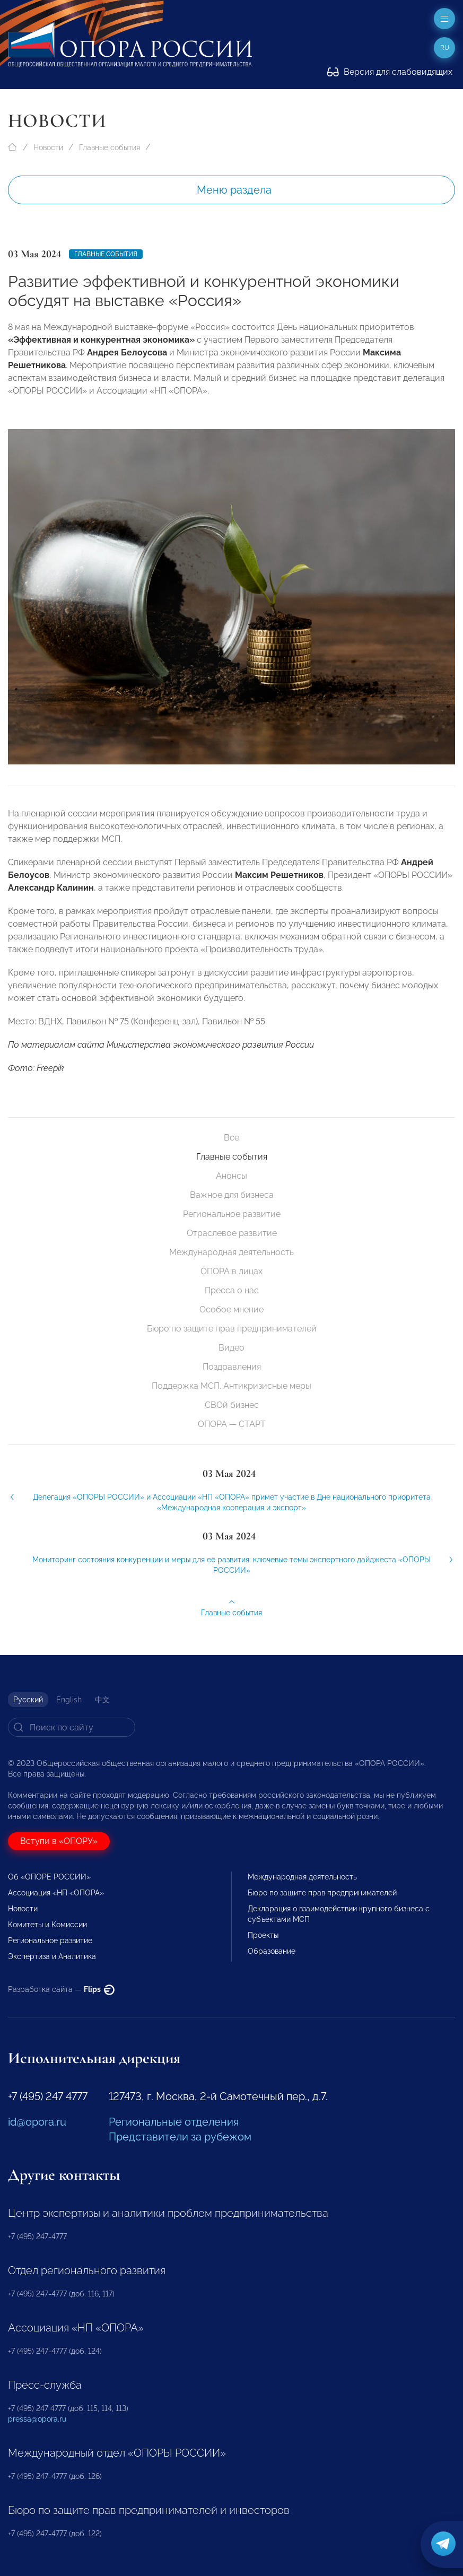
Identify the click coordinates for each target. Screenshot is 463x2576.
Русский (28, 1699)
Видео (231, 1348)
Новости (48, 147)
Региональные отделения (174, 2122)
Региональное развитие (232, 1214)
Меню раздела (234, 190)
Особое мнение (231, 1309)
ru (444, 47)
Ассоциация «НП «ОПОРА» (56, 1893)
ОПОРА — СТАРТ (232, 1424)
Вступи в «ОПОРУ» (59, 1841)
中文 (102, 1699)
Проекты (263, 1935)
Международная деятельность (231, 1252)
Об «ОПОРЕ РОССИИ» (49, 1877)
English (69, 1699)
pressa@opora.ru (37, 2419)
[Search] (71, 1727)
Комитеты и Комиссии (47, 1924)
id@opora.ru (37, 2122)
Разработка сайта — (61, 1989)
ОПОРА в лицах (231, 1271)
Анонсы (231, 1176)
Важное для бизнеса (232, 1195)
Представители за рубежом (180, 2136)
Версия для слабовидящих (389, 72)
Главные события (109, 147)
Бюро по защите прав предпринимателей (232, 1329)
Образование (271, 1951)
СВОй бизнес (232, 1405)
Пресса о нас (232, 1290)
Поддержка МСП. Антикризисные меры (231, 1386)
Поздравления (232, 1367)
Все (231, 1138)
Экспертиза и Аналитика (52, 1956)
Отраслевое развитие (232, 1233)
